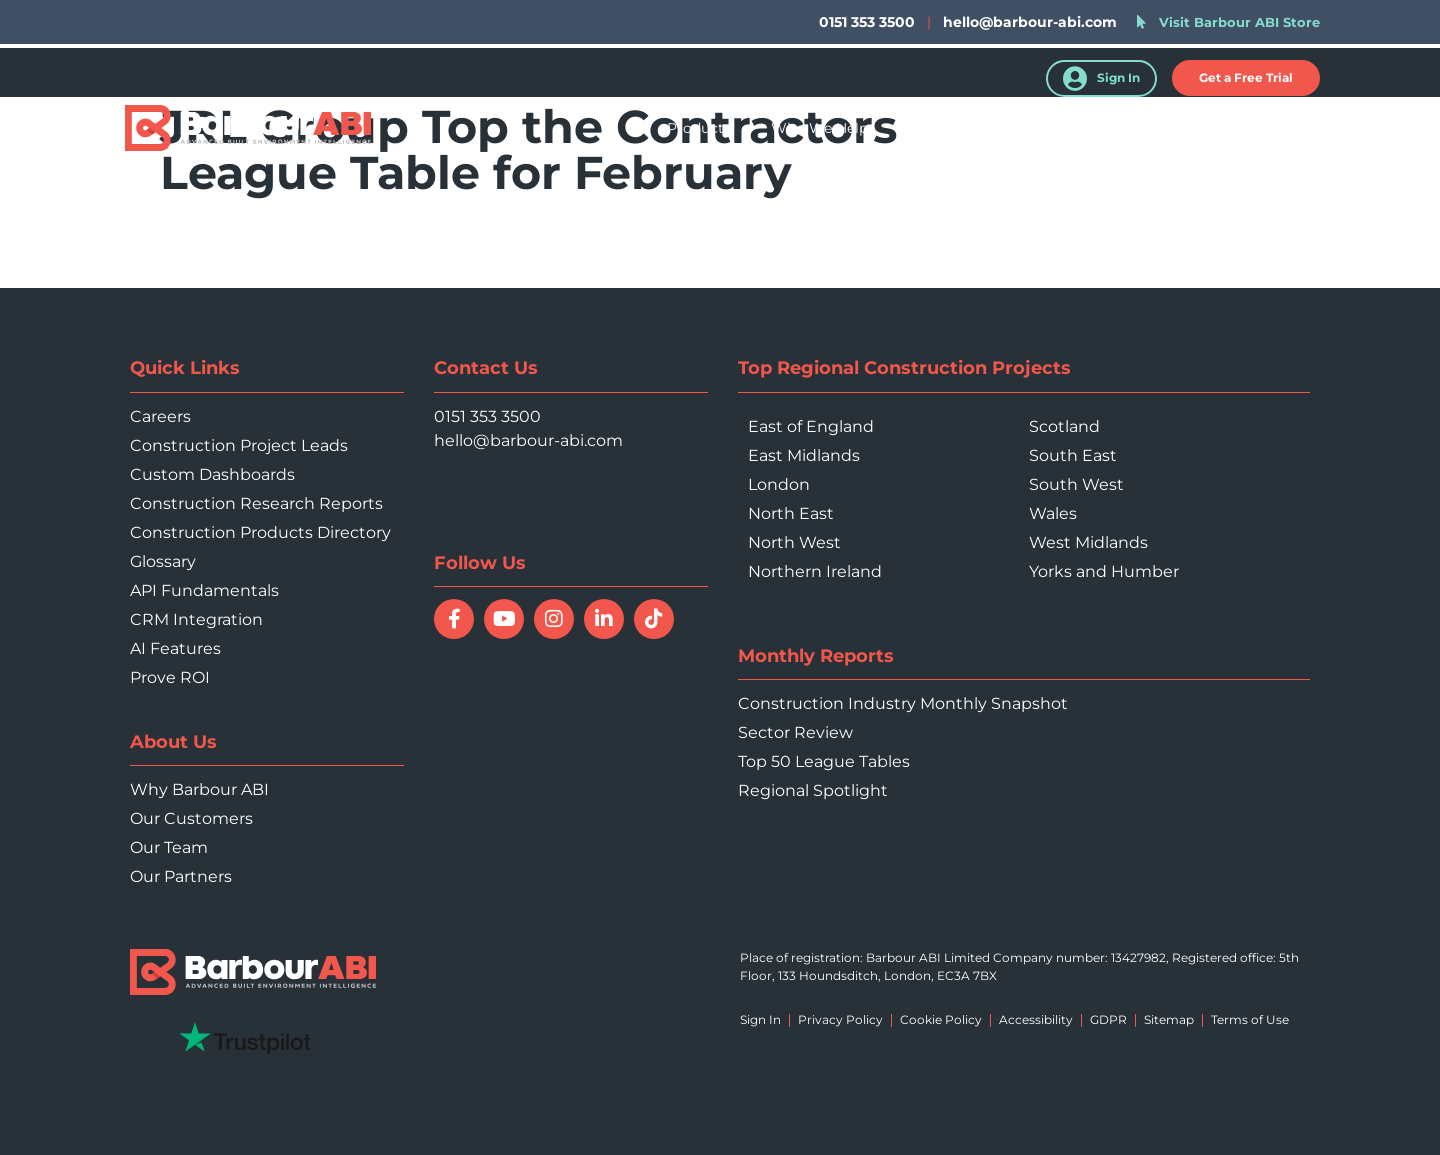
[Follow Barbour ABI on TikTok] (654, 619)
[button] (1246, 78)
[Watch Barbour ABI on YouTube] (504, 619)
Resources (1066, 128)
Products (699, 128)
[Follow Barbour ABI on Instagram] (554, 619)
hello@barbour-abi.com (1030, 22)
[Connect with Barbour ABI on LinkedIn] (604, 619)
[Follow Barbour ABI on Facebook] (454, 619)
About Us (1174, 128)
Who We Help (819, 128)
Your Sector (949, 128)
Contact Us (1286, 128)
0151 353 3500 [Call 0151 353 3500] (487, 416)
